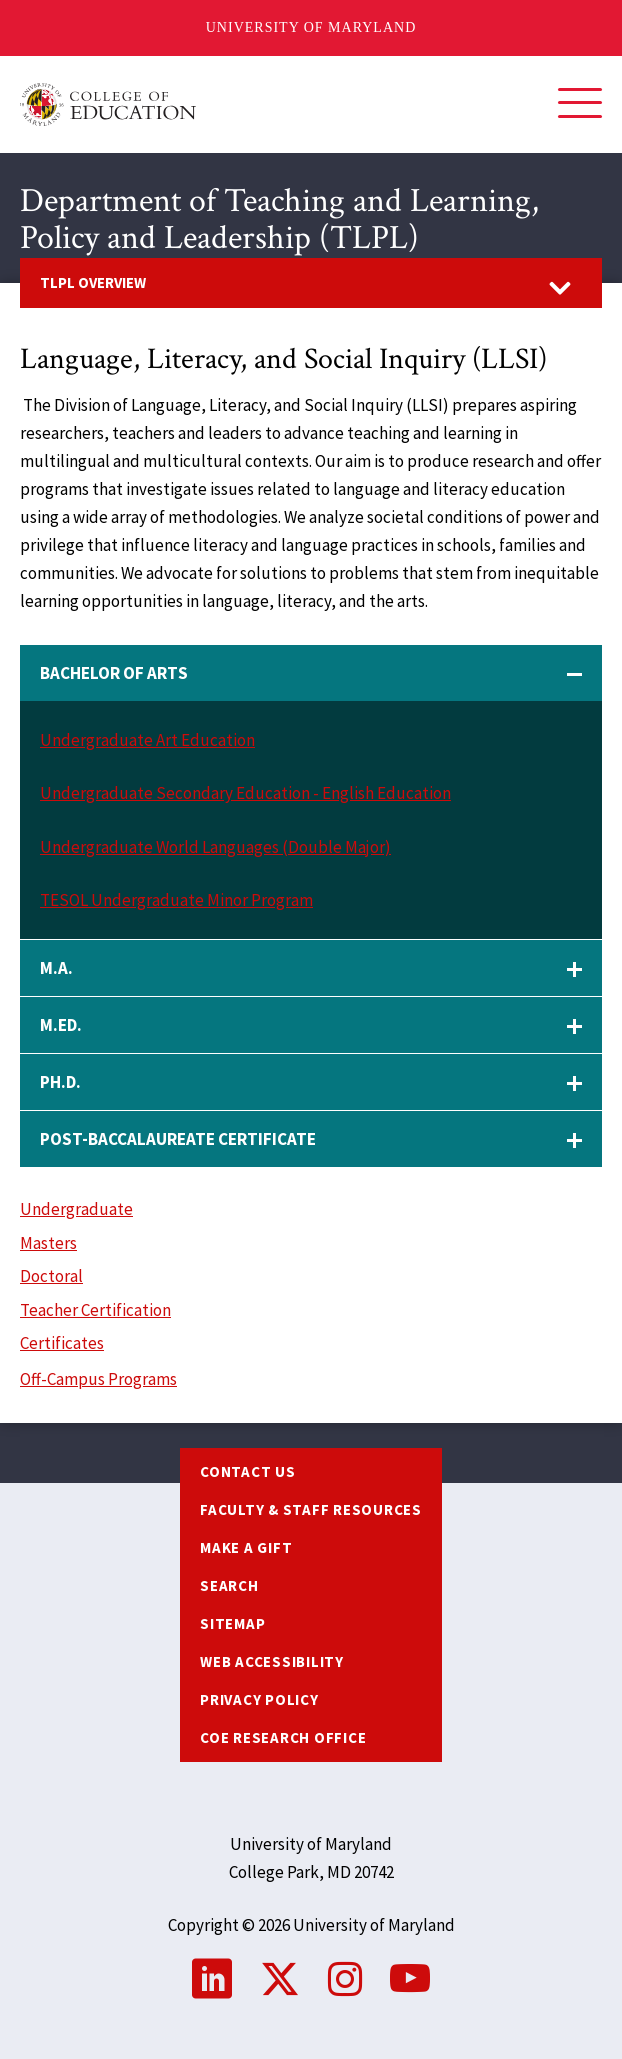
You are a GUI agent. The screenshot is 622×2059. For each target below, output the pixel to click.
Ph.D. (60, 1082)
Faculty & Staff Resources (311, 1509)
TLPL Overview (93, 282)
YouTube (410, 1979)
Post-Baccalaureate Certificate (178, 1139)
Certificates (62, 1343)
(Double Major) (335, 847)
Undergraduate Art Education (147, 740)
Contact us (248, 1471)
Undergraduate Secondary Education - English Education (245, 793)
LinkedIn (212, 1979)
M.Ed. (61, 1025)
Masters (48, 1243)
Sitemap (232, 1623)
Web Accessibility (272, 1661)
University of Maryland (311, 27)
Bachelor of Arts (114, 673)
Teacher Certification (95, 1310)
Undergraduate (76, 1209)
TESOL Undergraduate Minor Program (176, 900)
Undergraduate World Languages (159, 847)
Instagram (345, 1979)
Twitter (280, 1979)
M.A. (56, 968)
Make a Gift (246, 1547)
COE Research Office (283, 1737)
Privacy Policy (259, 1699)
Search (229, 1585)
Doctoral (51, 1276)
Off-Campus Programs (98, 1379)
